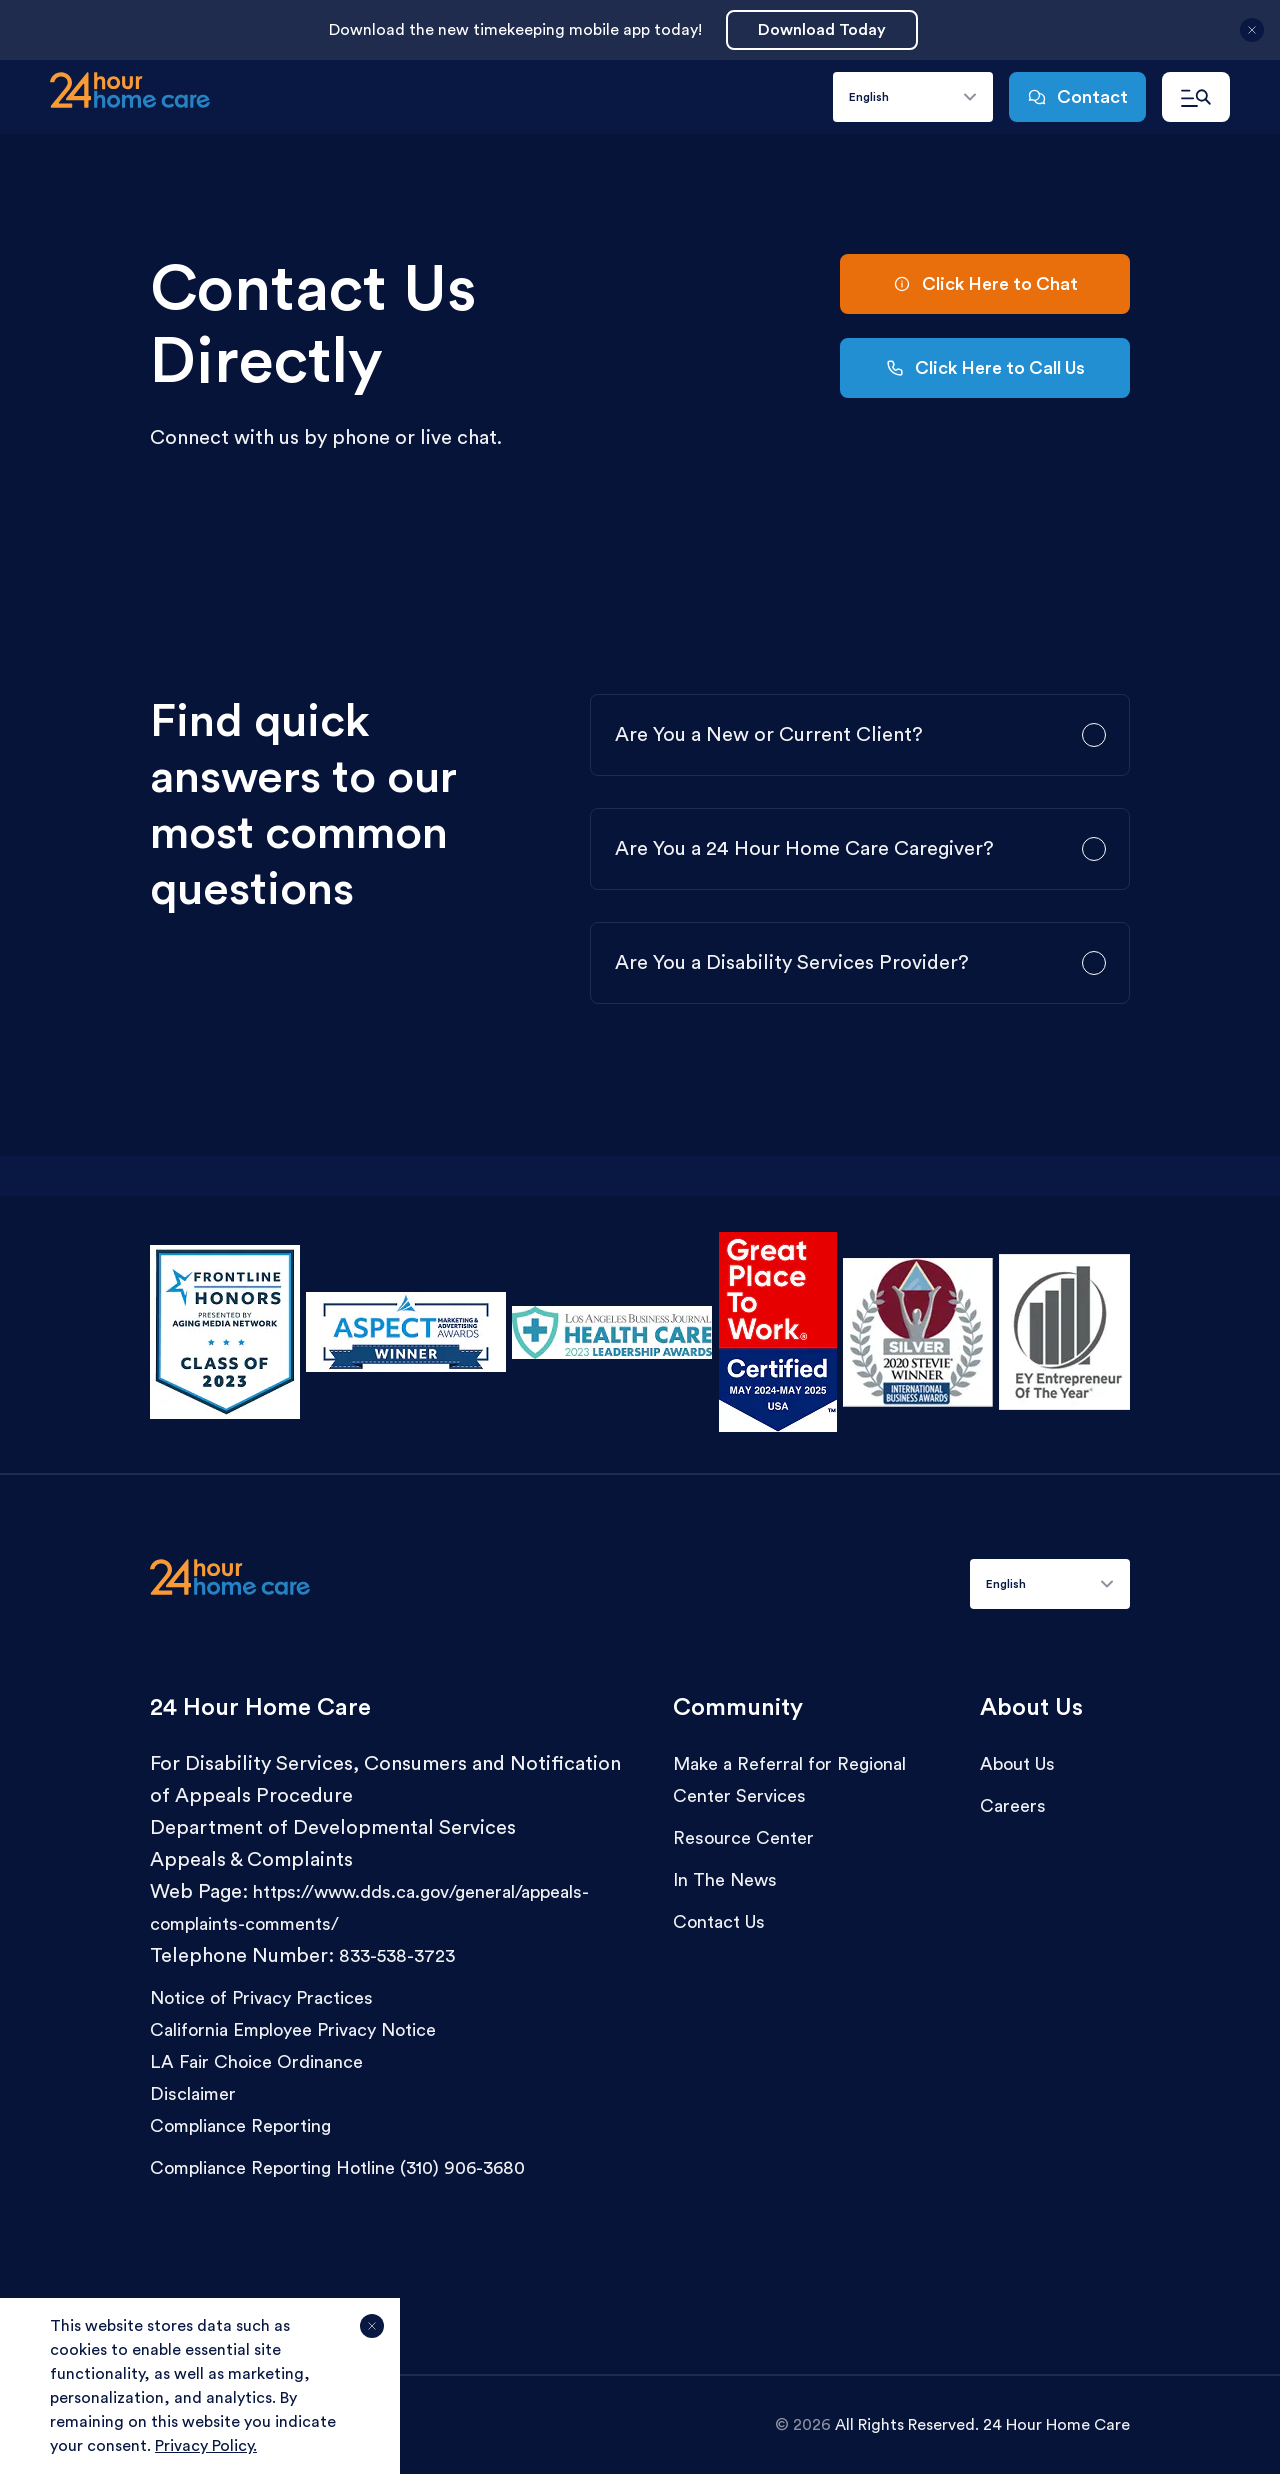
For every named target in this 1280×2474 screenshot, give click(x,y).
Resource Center (743, 1838)
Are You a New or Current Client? (769, 735)
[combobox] (913, 97)
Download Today (822, 30)
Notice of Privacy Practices (261, 1998)
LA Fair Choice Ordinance (256, 2062)
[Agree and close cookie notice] (372, 2334)
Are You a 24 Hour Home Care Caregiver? (804, 849)
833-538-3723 (397, 1956)
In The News (725, 1880)
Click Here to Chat (985, 284)
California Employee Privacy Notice (293, 2030)
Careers (1013, 1806)
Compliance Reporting (240, 2126)
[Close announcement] (1252, 38)
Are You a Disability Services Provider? (792, 963)
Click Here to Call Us (985, 368)
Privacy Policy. (206, 2446)
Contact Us (719, 1922)
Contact (1077, 97)
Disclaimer (193, 2094)
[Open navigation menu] (1196, 97)
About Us (1017, 1764)
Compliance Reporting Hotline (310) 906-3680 (337, 2168)
